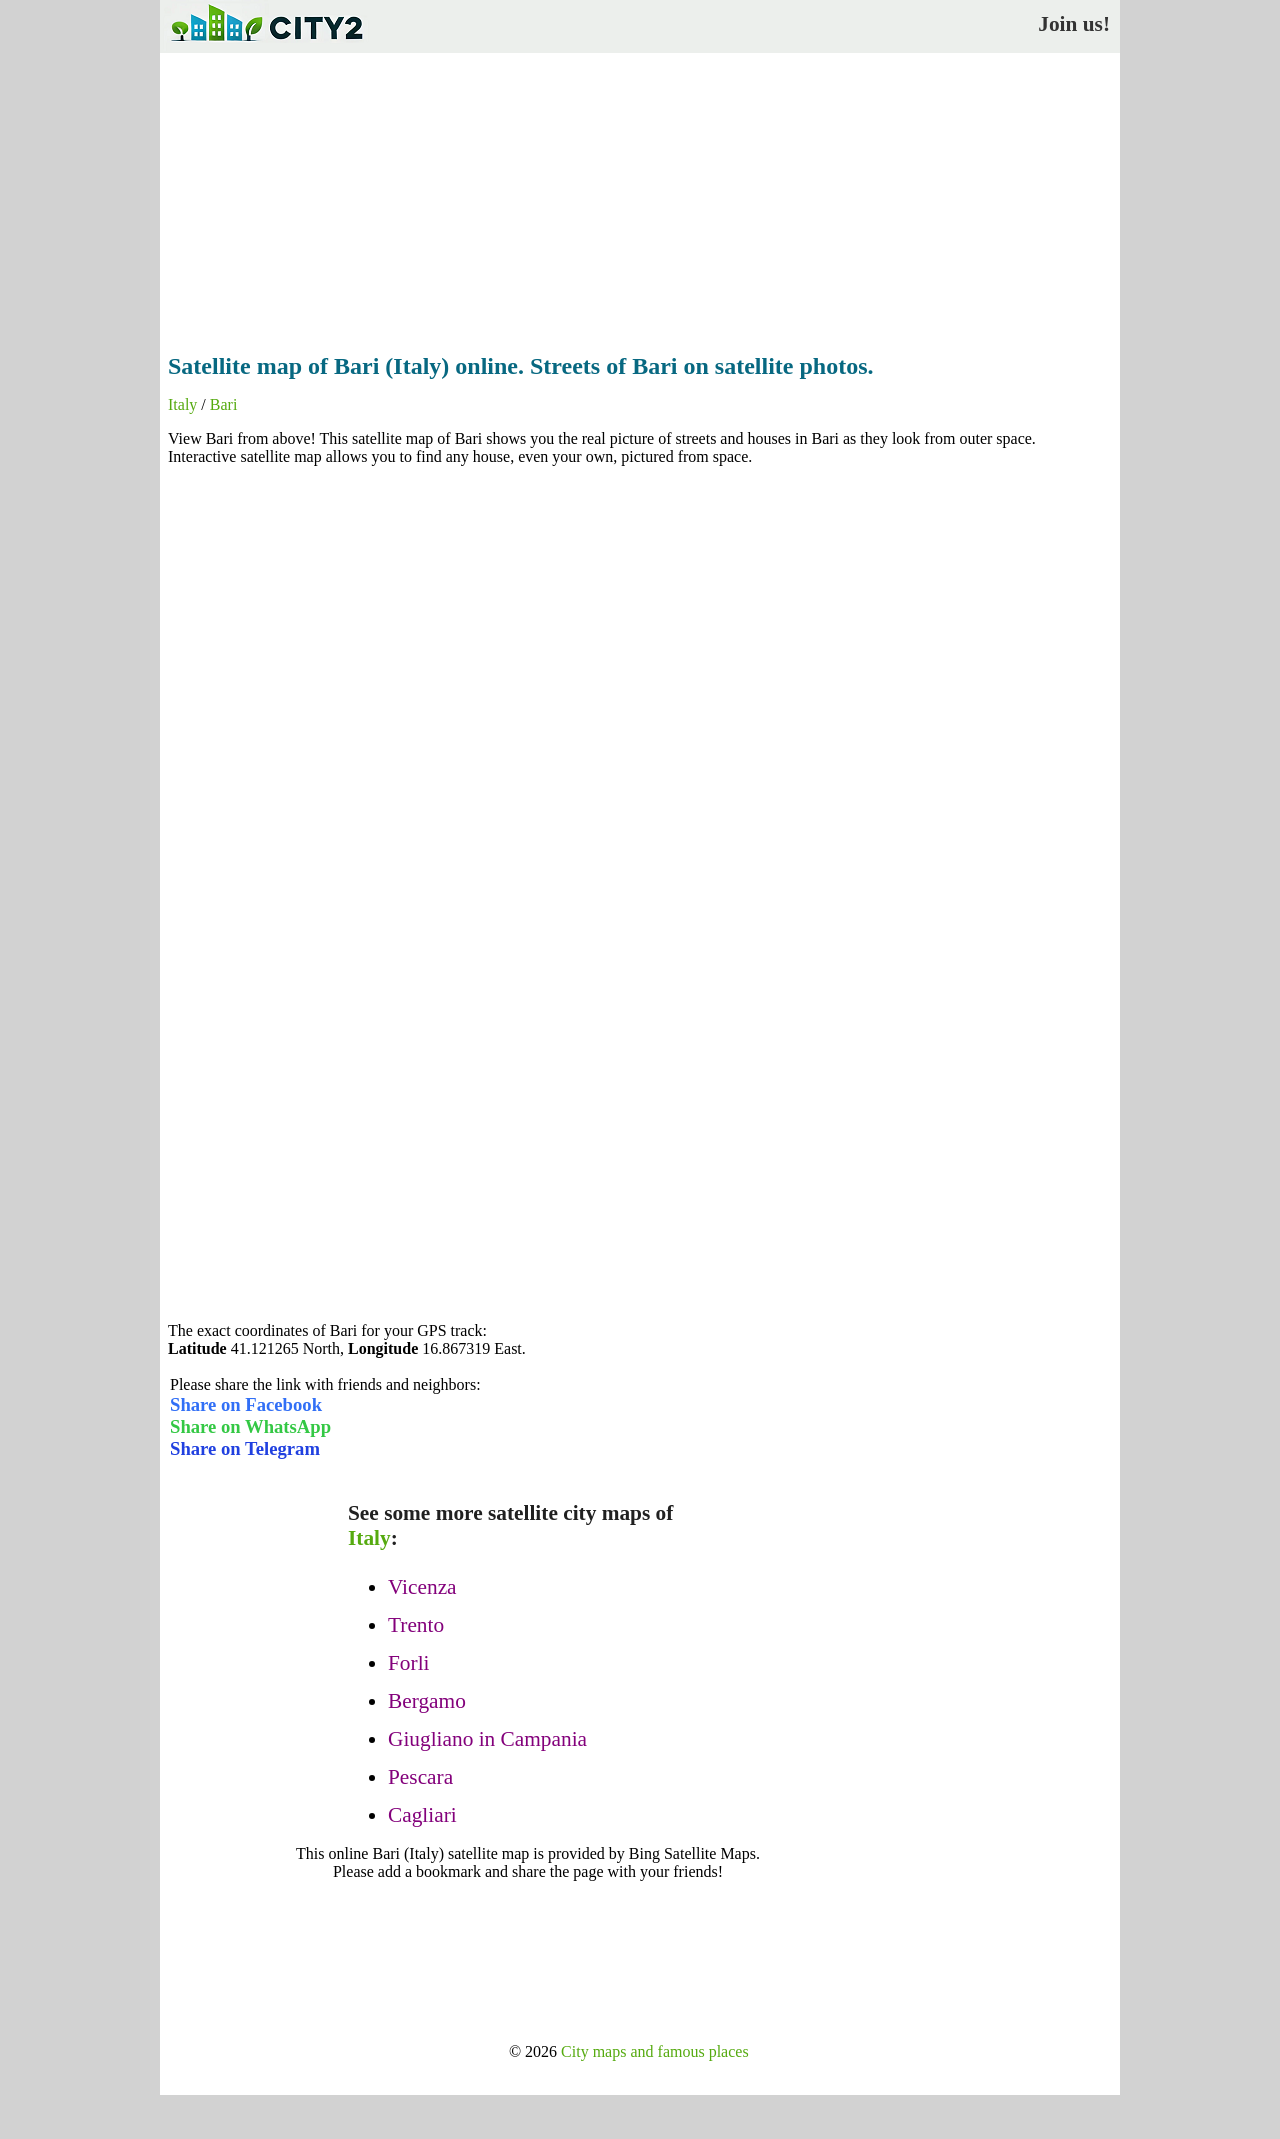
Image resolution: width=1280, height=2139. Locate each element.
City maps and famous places (655, 2051)
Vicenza (422, 1587)
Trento (416, 1625)
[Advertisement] (640, 197)
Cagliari (422, 1815)
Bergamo (427, 1701)
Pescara (420, 1777)
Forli (408, 1663)
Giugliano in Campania (487, 1739)
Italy (182, 404)
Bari (224, 404)
